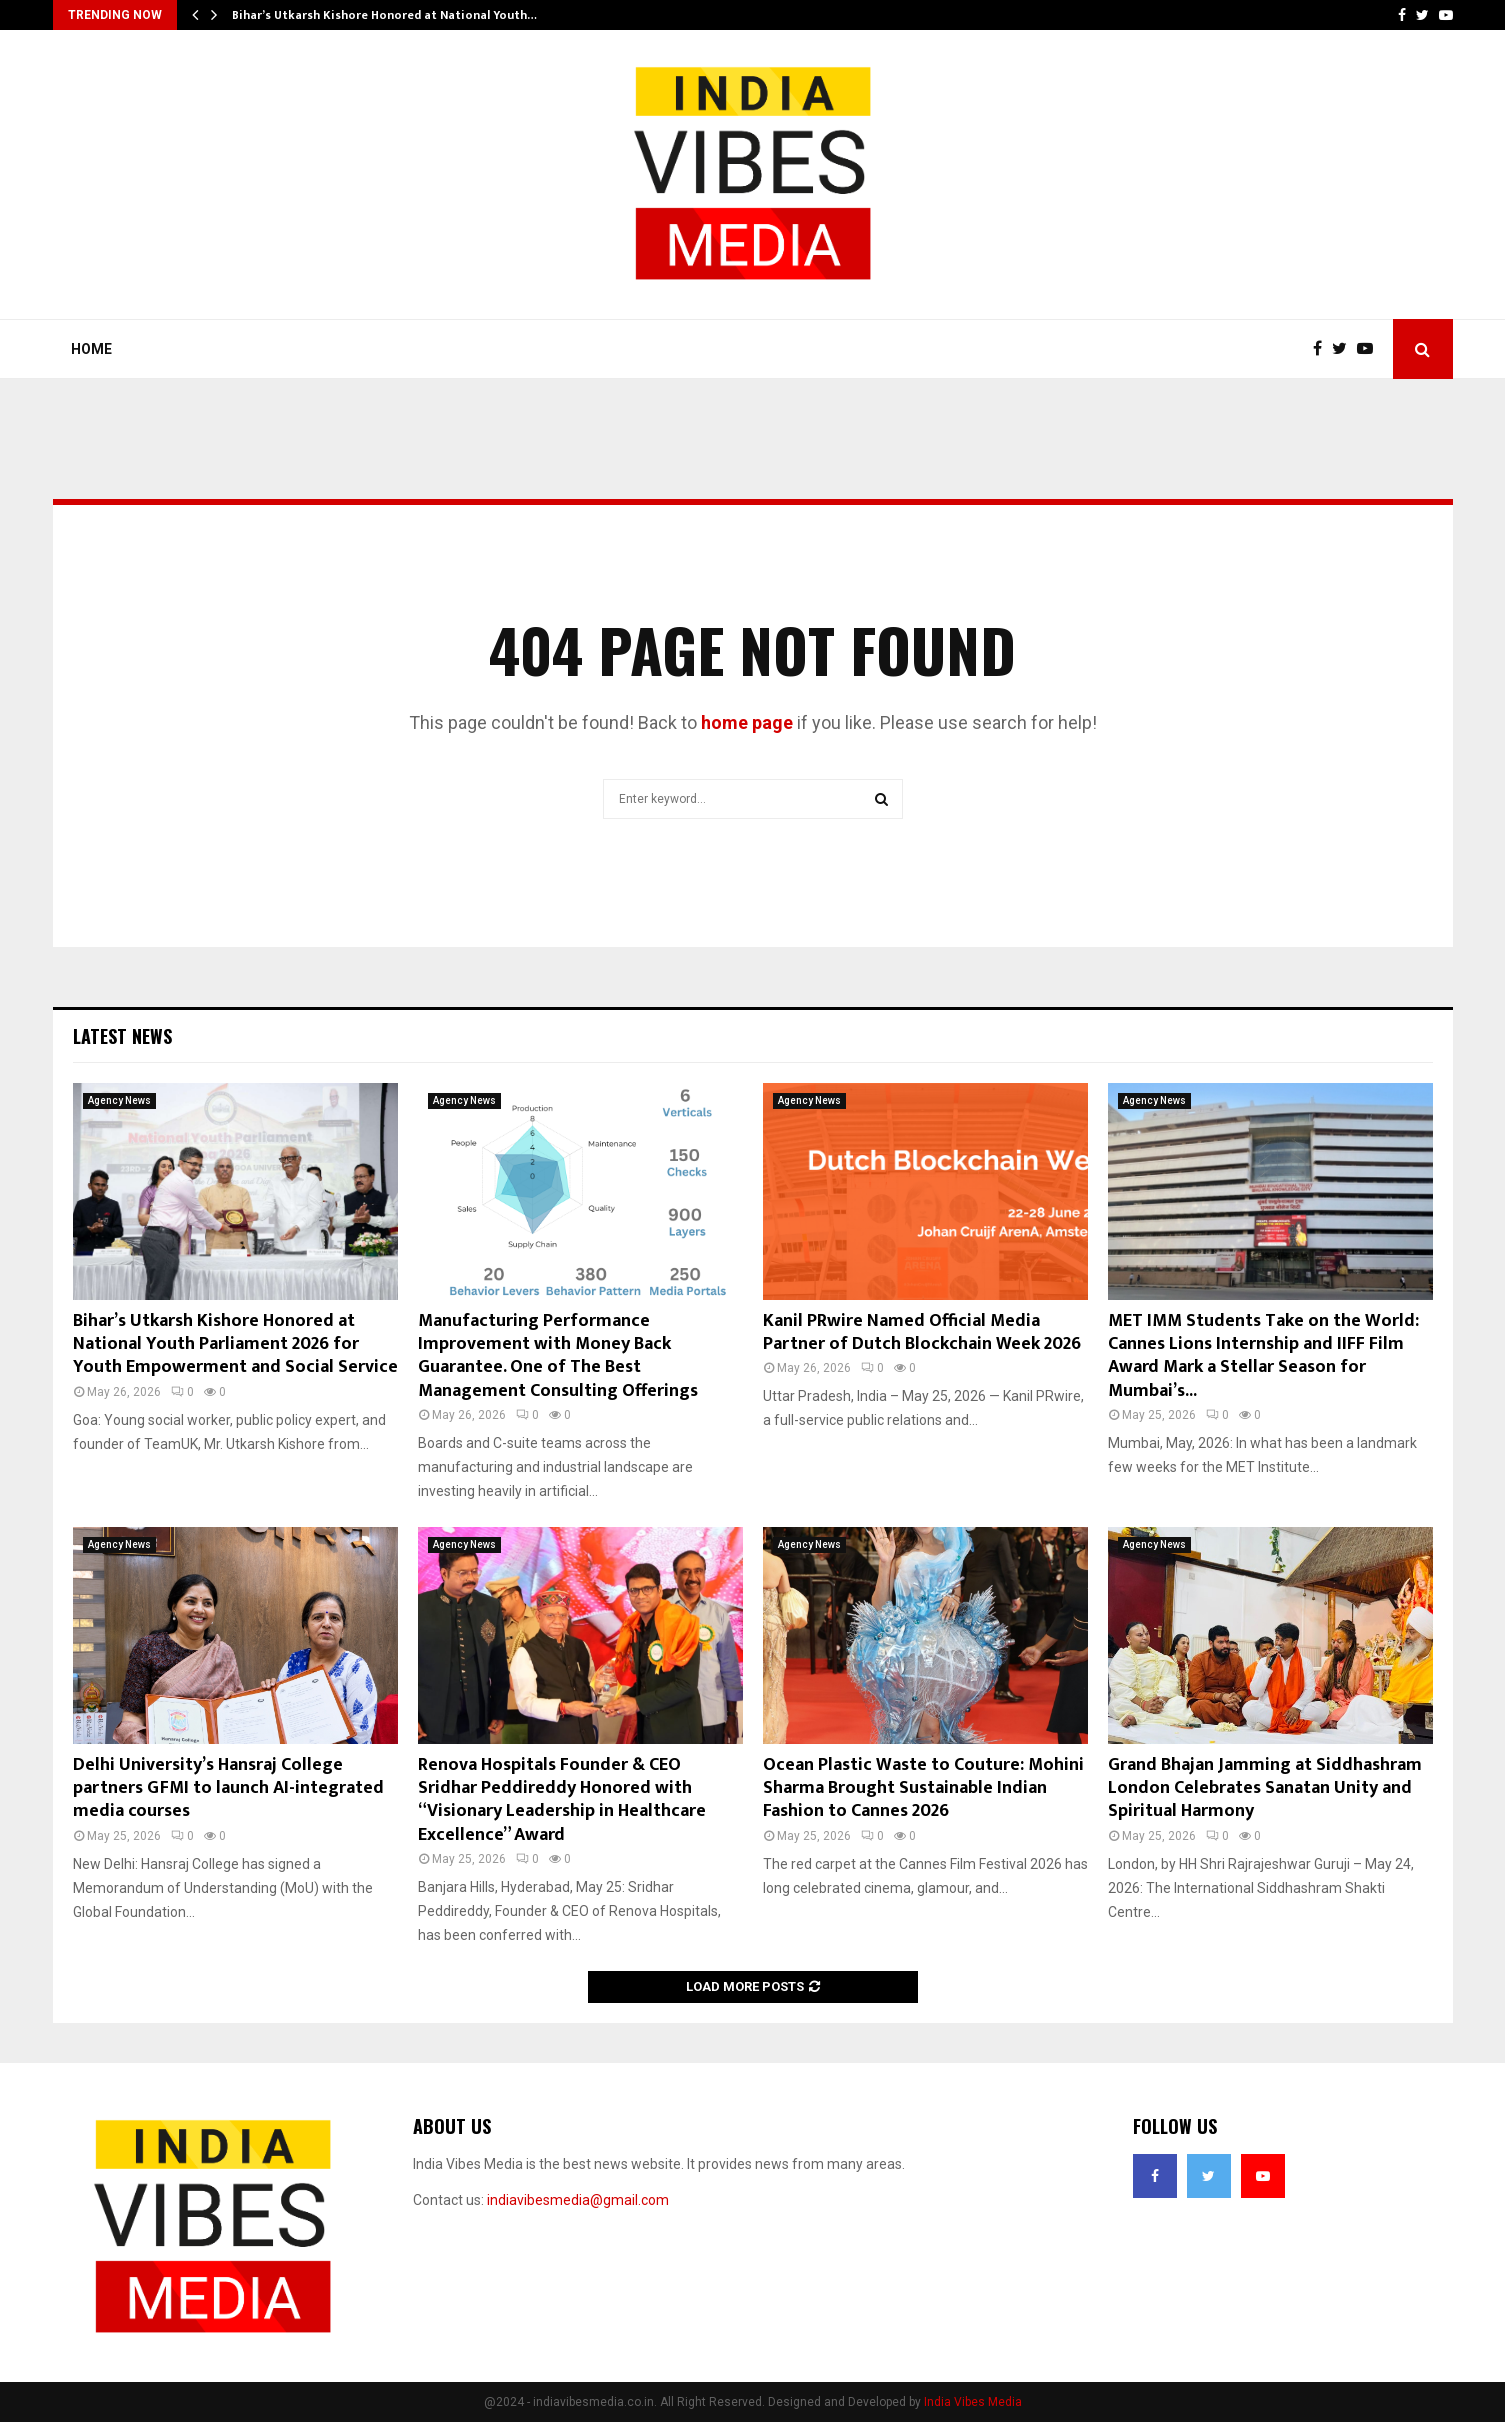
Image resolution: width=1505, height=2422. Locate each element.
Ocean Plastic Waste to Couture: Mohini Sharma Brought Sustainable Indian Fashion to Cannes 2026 (923, 1788)
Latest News (122, 1036)
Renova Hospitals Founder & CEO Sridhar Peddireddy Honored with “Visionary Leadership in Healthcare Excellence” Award (562, 1800)
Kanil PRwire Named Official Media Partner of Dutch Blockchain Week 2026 (922, 1332)
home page (747, 722)
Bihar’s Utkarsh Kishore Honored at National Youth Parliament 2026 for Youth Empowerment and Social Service (235, 1344)
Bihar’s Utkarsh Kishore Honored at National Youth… (384, 15)
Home (91, 349)
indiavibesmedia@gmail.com (578, 2200)
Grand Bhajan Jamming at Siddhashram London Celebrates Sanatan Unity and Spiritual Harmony (1265, 1788)
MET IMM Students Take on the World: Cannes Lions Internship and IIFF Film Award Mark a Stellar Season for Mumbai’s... (1263, 1356)
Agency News (119, 1100)
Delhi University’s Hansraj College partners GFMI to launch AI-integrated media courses (228, 1788)
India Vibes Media (973, 2402)
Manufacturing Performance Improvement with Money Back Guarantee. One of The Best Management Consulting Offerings (558, 1356)
